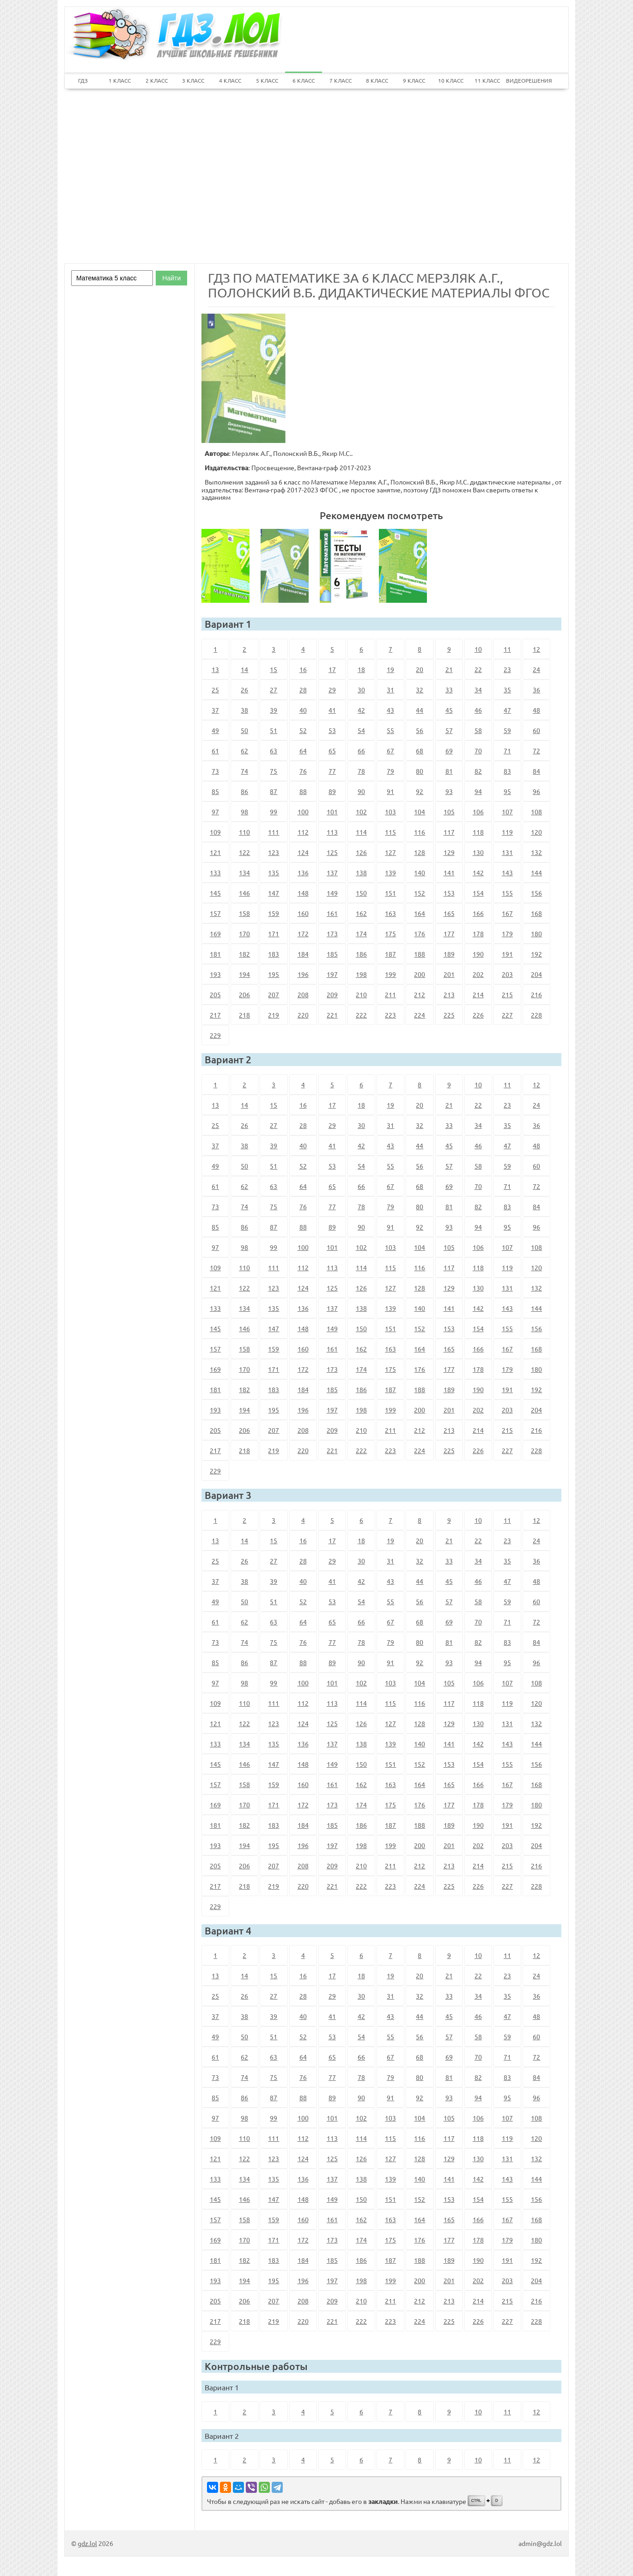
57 (449, 730)
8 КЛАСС (377, 80)
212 (419, 994)
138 (361, 872)
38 (244, 710)
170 (244, 933)
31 (390, 689)
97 (215, 811)
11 (507, 649)
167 (507, 913)
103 (390, 811)
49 (215, 730)
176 (419, 933)
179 (507, 933)
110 (244, 832)
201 (449, 974)
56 (419, 730)
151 (390, 893)
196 (303, 974)
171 (273, 933)
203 (507, 974)
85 (215, 791)
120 (536, 832)
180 (536, 933)
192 (536, 954)
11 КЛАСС (487, 80)
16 (303, 669)
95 (507, 791)
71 (507, 750)
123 (273, 852)
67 (390, 750)
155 (507, 893)
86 (244, 791)
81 (449, 771)
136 (303, 872)
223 (390, 1015)
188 (419, 954)
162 (361, 913)
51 (273, 730)
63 (273, 750)
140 (419, 872)
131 (507, 852)
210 (361, 994)
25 (215, 689)
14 (244, 669)
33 (449, 689)
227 (507, 1015)
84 (536, 771)
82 (478, 771)
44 (419, 710)
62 (244, 750)
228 (536, 1015)
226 (478, 1015)
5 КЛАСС (267, 80)
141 (449, 872)
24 (536, 669)
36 (536, 689)
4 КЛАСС (230, 80)
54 (361, 730)
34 (478, 689)
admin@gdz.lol (540, 2543)
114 (361, 832)
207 (273, 994)
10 (478, 649)
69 (449, 750)
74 (244, 771)
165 (449, 913)
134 (244, 872)
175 (390, 933)
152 (419, 893)
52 (303, 730)
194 (244, 974)
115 (390, 832)
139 (390, 872)
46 (478, 710)
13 (215, 669)
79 (390, 771)
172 (303, 933)
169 (215, 933)
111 (273, 832)
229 (215, 1035)
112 (303, 832)
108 (536, 811)
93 (449, 791)
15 (273, 669)
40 (303, 710)
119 (507, 832)
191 (507, 954)
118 (478, 832)
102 (361, 811)
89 (332, 791)
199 (390, 974)
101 (332, 811)
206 (244, 994)
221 (332, 1015)
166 (478, 913)
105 (449, 811)
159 (273, 913)
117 (449, 832)
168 (536, 913)
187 (390, 954)
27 (273, 689)
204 (536, 974)
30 (361, 689)
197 (332, 974)
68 (419, 750)
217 (215, 1015)
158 (244, 913)
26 (244, 689)
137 (332, 872)
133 (215, 872)
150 (361, 893)
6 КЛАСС (303, 80)
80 (419, 771)
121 (215, 852)
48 (536, 710)
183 (273, 954)
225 (449, 1015)
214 (478, 994)
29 (332, 689)
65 (332, 750)
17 (332, 669)
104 (419, 811)
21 (449, 669)
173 (332, 933)
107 (507, 811)
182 (244, 954)
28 (303, 689)
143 (507, 872)
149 (332, 893)
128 (419, 852)
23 (507, 669)
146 (244, 893)
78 (361, 771)
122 (244, 852)
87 (273, 791)
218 (244, 1015)
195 (273, 974)
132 (536, 852)
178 (478, 933)
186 (361, 954)
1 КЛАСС (120, 80)
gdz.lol (87, 2543)
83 (507, 771)
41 (332, 710)
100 (303, 811)
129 (449, 852)
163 (390, 913)
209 (332, 994)
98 (244, 811)
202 (478, 974)
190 (478, 954)
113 (332, 832)
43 (390, 710)
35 (507, 689)
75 (273, 771)
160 (303, 913)
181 (215, 954)
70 (478, 750)
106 (478, 811)
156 (536, 893)
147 (273, 893)
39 (273, 710)
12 (536, 649)
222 (361, 1015)
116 (419, 832)
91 (390, 791)
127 (390, 852)
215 (507, 994)
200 (419, 974)
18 (361, 669)
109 (215, 832)
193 (215, 974)
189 (449, 954)
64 (303, 750)
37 (215, 710)
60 (536, 730)
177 (449, 933)
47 (507, 710)
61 (215, 750)
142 (478, 872)
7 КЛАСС (340, 80)
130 (478, 852)
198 (361, 974)
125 (332, 852)
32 (419, 689)
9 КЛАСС (414, 80)
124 (303, 852)
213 (449, 994)
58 (478, 730)
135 (273, 872)
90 (361, 791)
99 (273, 811)
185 (332, 954)
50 (244, 730)
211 (390, 994)
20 (419, 669)
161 (332, 913)
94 (478, 791)
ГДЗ (83, 80)
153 (449, 893)
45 (449, 710)
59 (507, 730)
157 (215, 913)
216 (536, 994)
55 (390, 730)
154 (478, 893)
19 (390, 669)
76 (303, 771)
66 (361, 750)
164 (419, 913)
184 (303, 954)
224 (419, 1015)
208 (303, 994)
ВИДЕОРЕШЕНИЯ (524, 80)
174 (361, 933)
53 (332, 730)
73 (215, 771)
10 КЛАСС (450, 80)
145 (215, 893)
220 (303, 1015)
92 (419, 791)
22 (478, 669)
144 (536, 872)
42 (361, 710)
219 (273, 1015)
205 (215, 994)
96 (536, 791)
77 (332, 771)
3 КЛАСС (193, 80)
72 (536, 750)
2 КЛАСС (157, 80)
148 (303, 893)
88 (303, 791)
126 (361, 852)
